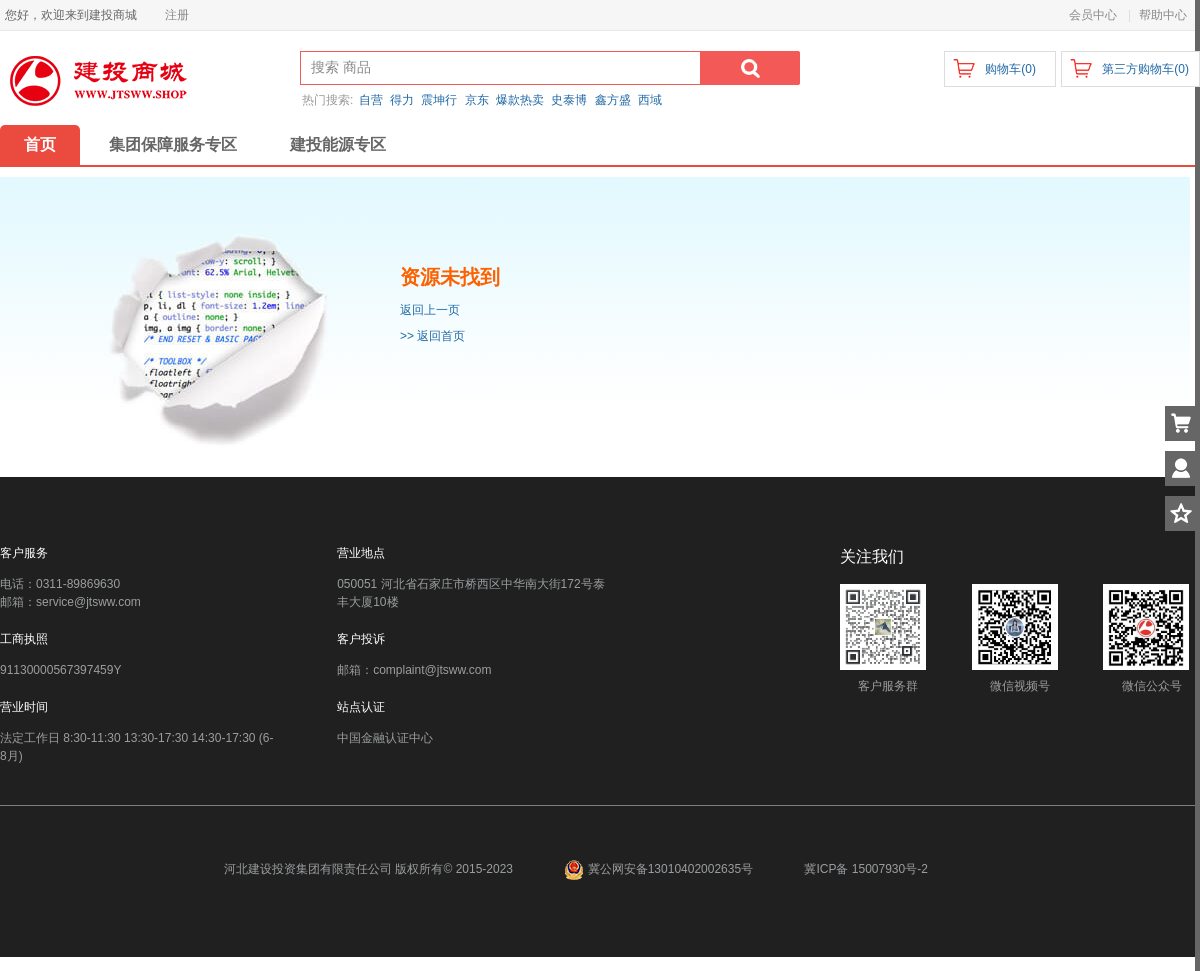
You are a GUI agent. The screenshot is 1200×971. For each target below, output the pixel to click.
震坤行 (439, 100)
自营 (371, 100)
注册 (177, 15)
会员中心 (1093, 15)
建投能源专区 (338, 144)
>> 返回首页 (432, 336)
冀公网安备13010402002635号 (660, 869)
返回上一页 (430, 310)
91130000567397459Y (60, 670)
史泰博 (569, 100)
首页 (40, 144)
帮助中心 (1163, 15)
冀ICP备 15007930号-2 (865, 869)
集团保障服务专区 (173, 144)
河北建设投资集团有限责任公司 (308, 869)
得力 (402, 100)
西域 (650, 100)
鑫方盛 (613, 100)
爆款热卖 (520, 100)
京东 (477, 100)
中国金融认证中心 (385, 738)
